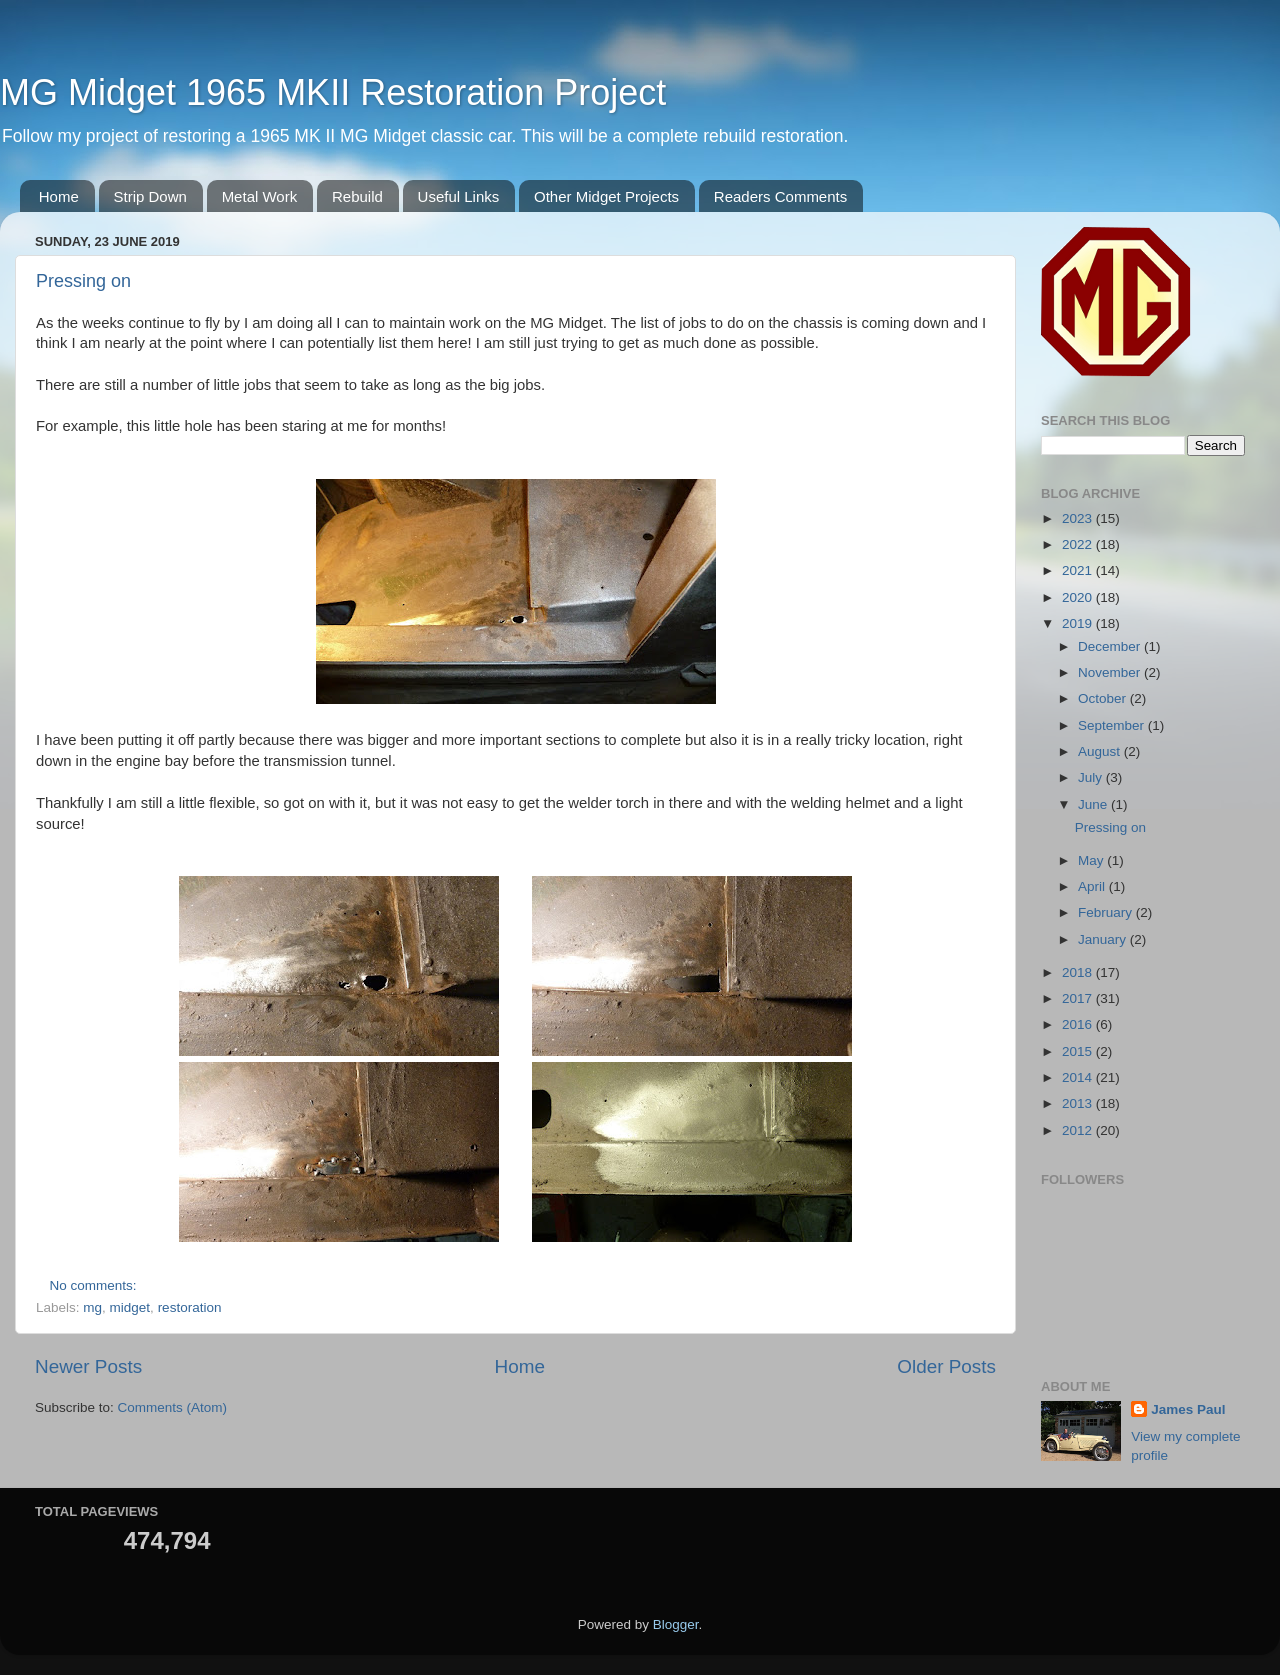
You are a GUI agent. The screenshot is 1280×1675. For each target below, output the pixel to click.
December (1111, 646)
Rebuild (357, 196)
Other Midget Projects (606, 196)
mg (92, 1307)
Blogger (676, 1624)
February (1107, 912)
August (1101, 751)
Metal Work (260, 196)
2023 (1079, 518)
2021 (1079, 570)
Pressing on (83, 281)
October (1104, 698)
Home (59, 196)
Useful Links (459, 196)
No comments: (95, 1285)
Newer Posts (88, 1366)
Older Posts (946, 1366)
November (1111, 672)
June (1094, 804)
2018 (1079, 972)
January (1104, 939)
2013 (1079, 1103)
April (1093, 886)
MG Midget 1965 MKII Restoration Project (333, 92)
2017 (1079, 998)
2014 (1079, 1077)
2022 (1079, 544)
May (1092, 860)
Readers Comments (780, 196)
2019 (1079, 623)
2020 (1079, 597)
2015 (1079, 1051)
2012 (1079, 1130)
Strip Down (150, 196)
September (1113, 725)
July (1092, 777)
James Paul (1188, 1409)
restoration (190, 1307)
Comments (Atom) (173, 1407)
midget (130, 1307)
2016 (1079, 1024)
